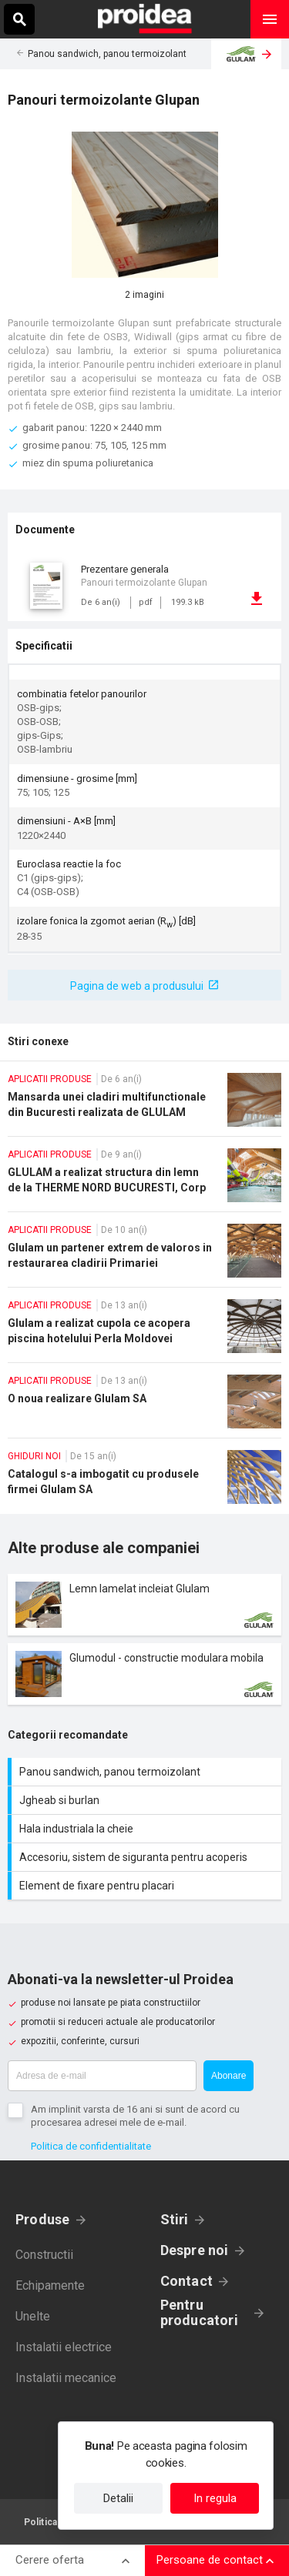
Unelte (32, 2316)
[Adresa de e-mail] (102, 2075)
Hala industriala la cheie (146, 1829)
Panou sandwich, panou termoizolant (107, 53)
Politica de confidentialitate (91, 2146)
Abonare (228, 2075)
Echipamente (50, 2285)
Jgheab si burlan (146, 1800)
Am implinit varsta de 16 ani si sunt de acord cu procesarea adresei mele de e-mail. (135, 2115)
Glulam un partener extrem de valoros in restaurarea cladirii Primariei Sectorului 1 (144, 1255)
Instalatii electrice (63, 2347)
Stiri (174, 2219)
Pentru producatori (199, 2313)
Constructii (44, 2254)
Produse (42, 2219)
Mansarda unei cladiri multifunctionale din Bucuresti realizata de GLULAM (144, 1104)
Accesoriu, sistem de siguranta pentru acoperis (146, 1857)
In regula (215, 2498)
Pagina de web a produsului (136, 986)
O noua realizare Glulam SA (144, 1406)
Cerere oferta (49, 2560)
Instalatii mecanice (65, 2378)
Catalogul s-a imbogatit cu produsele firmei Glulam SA (144, 1482)
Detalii (118, 2498)
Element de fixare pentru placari (146, 1885)
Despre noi (194, 2250)
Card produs (144, 1604)
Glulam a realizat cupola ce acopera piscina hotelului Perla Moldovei (144, 1330)
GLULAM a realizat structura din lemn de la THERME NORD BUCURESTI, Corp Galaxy (144, 1179)
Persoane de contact (209, 2560)
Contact (186, 2281)
